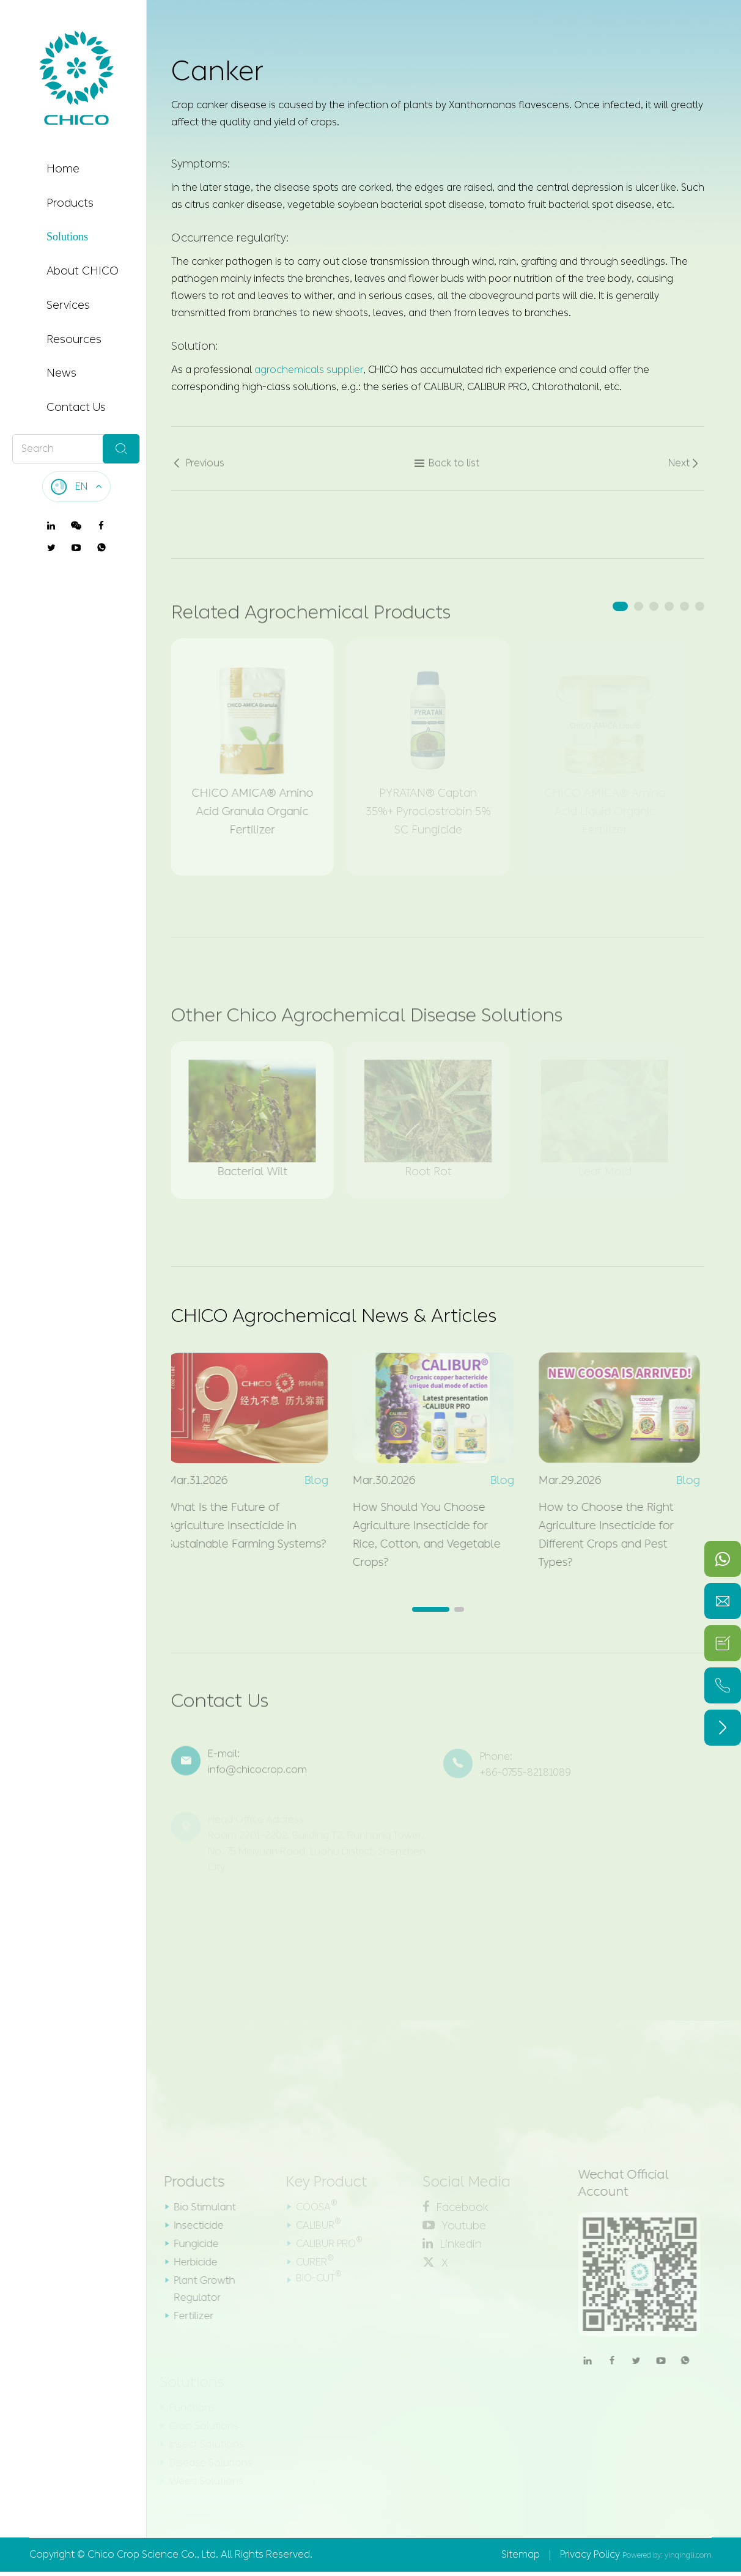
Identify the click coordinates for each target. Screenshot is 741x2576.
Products (70, 203)
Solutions (67, 237)
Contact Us (76, 407)
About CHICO (82, 271)
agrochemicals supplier (308, 368)
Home (62, 168)
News (61, 373)
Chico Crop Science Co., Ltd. (152, 2554)
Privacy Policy (590, 2554)
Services (68, 305)
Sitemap (520, 2554)
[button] (620, 606)
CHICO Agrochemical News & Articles (333, 1316)
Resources (73, 339)
